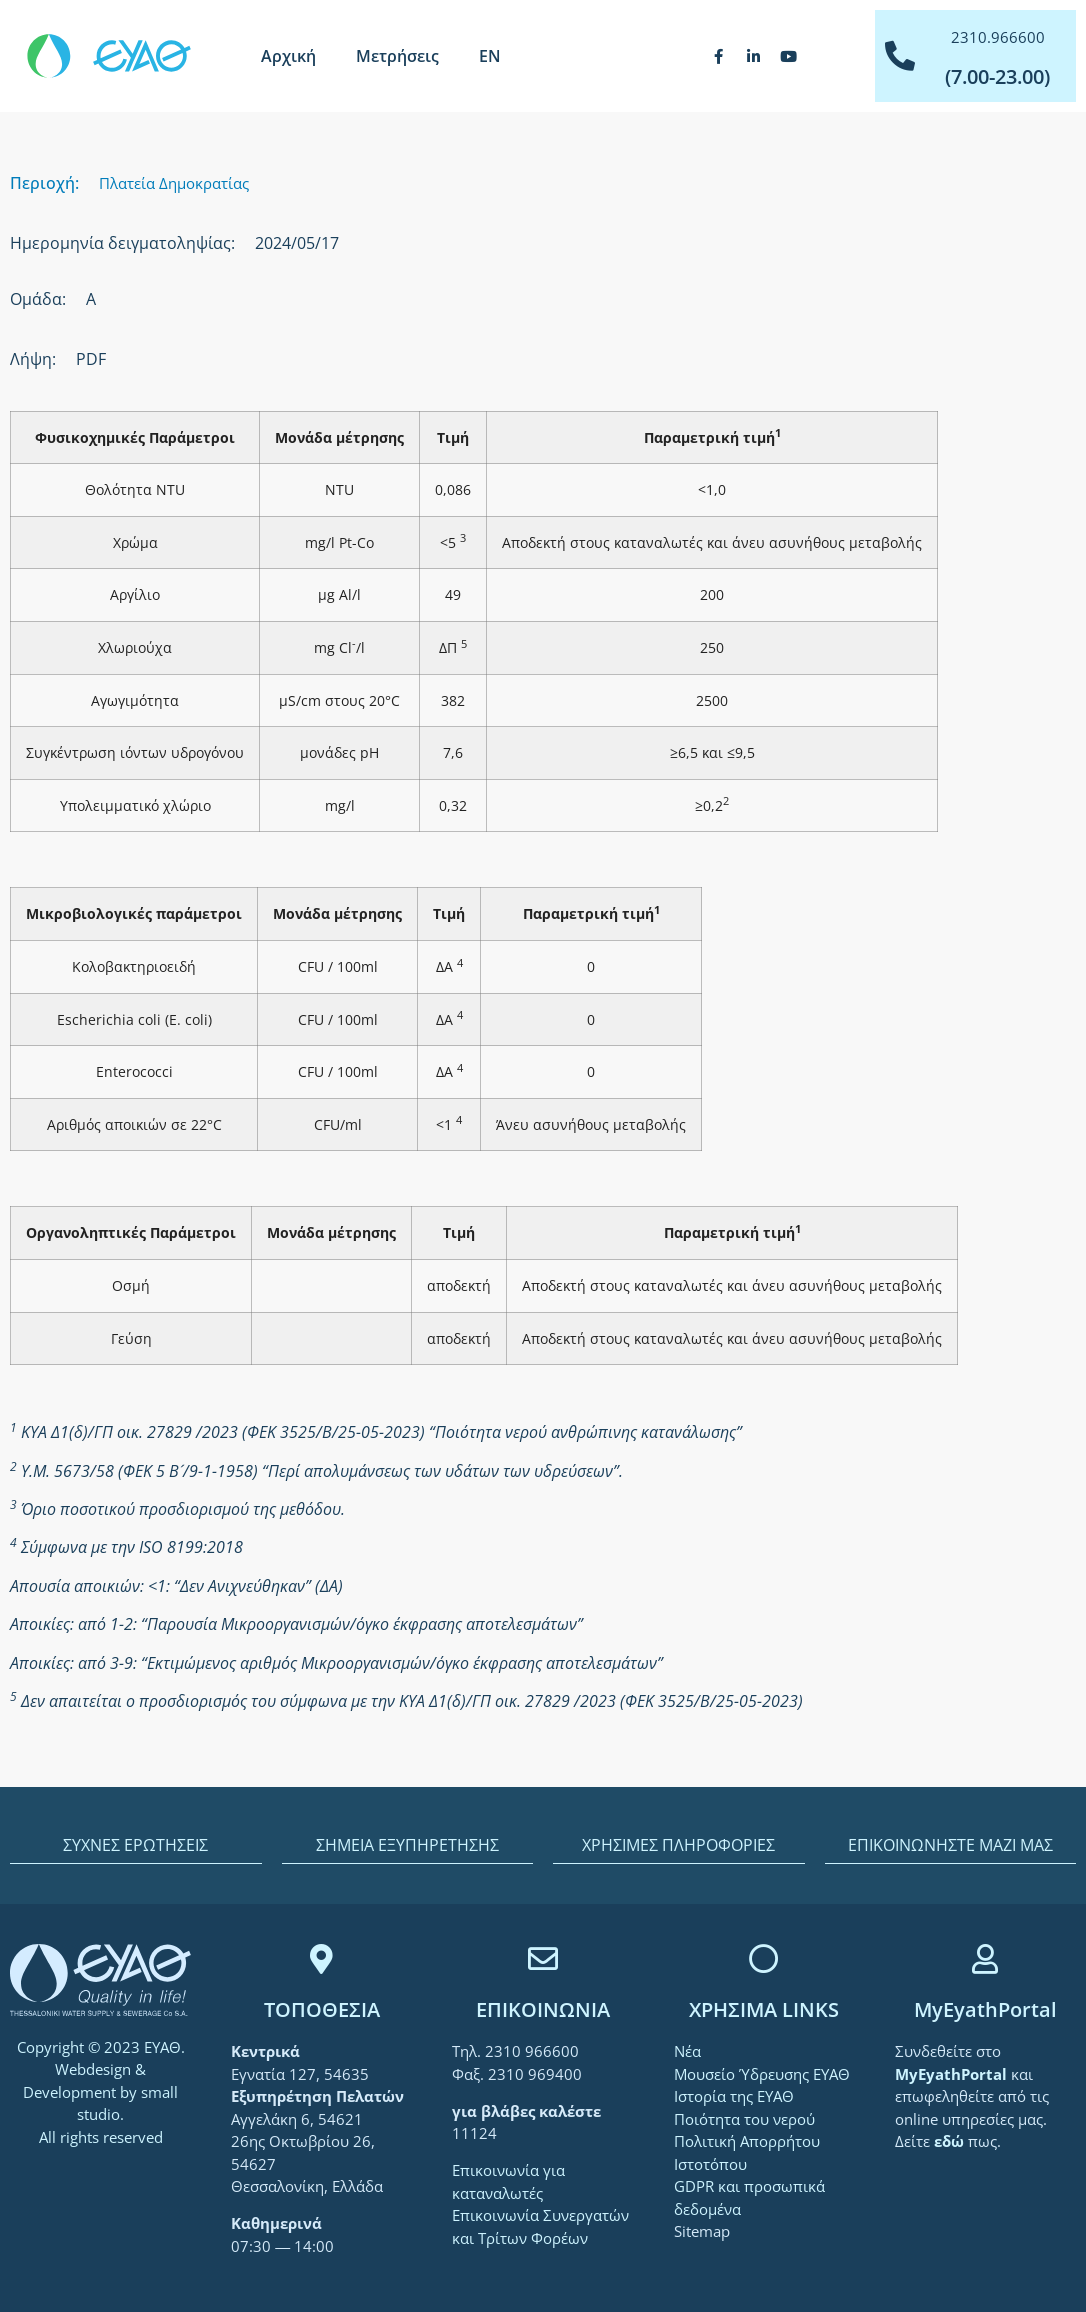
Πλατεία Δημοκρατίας (174, 183)
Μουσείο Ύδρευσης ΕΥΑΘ (762, 2074)
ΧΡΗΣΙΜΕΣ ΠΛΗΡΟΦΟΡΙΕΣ (678, 1845)
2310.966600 (998, 37)
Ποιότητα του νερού (744, 2119)
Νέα (687, 2051)
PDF (91, 359)
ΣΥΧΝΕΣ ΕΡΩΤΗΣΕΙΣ (135, 1845)
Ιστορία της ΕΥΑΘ (734, 2096)
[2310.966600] (900, 56)
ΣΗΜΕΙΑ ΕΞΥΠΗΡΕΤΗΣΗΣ (407, 1845)
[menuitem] (490, 56)
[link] (953, 2074)
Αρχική (288, 56)
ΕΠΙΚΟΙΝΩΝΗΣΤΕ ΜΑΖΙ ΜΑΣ (950, 1845)
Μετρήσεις (397, 56)
